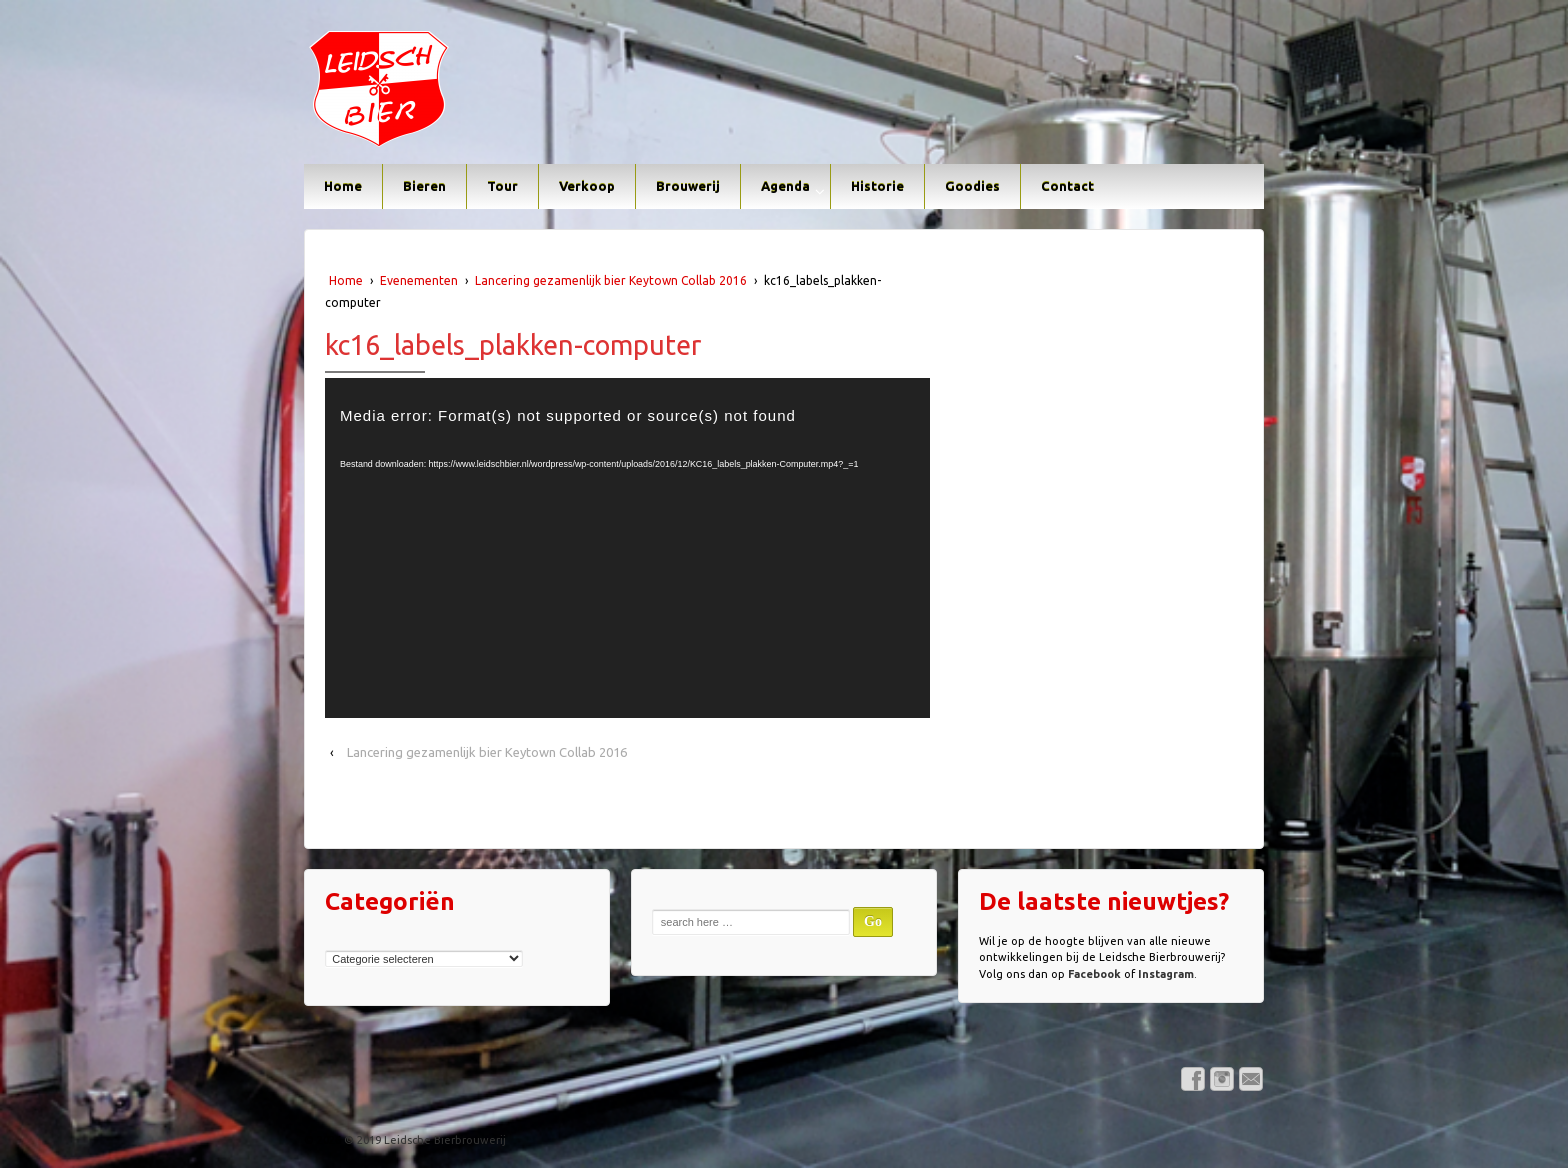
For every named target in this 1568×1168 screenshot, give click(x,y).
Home (343, 186)
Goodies (972, 186)
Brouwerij (688, 186)
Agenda (785, 186)
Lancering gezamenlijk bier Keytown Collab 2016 (611, 280)
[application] (627, 548)
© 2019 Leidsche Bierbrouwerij (423, 1140)
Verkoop (587, 186)
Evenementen (419, 280)
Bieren (424, 186)
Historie (877, 186)
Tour (502, 186)
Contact (1067, 186)
